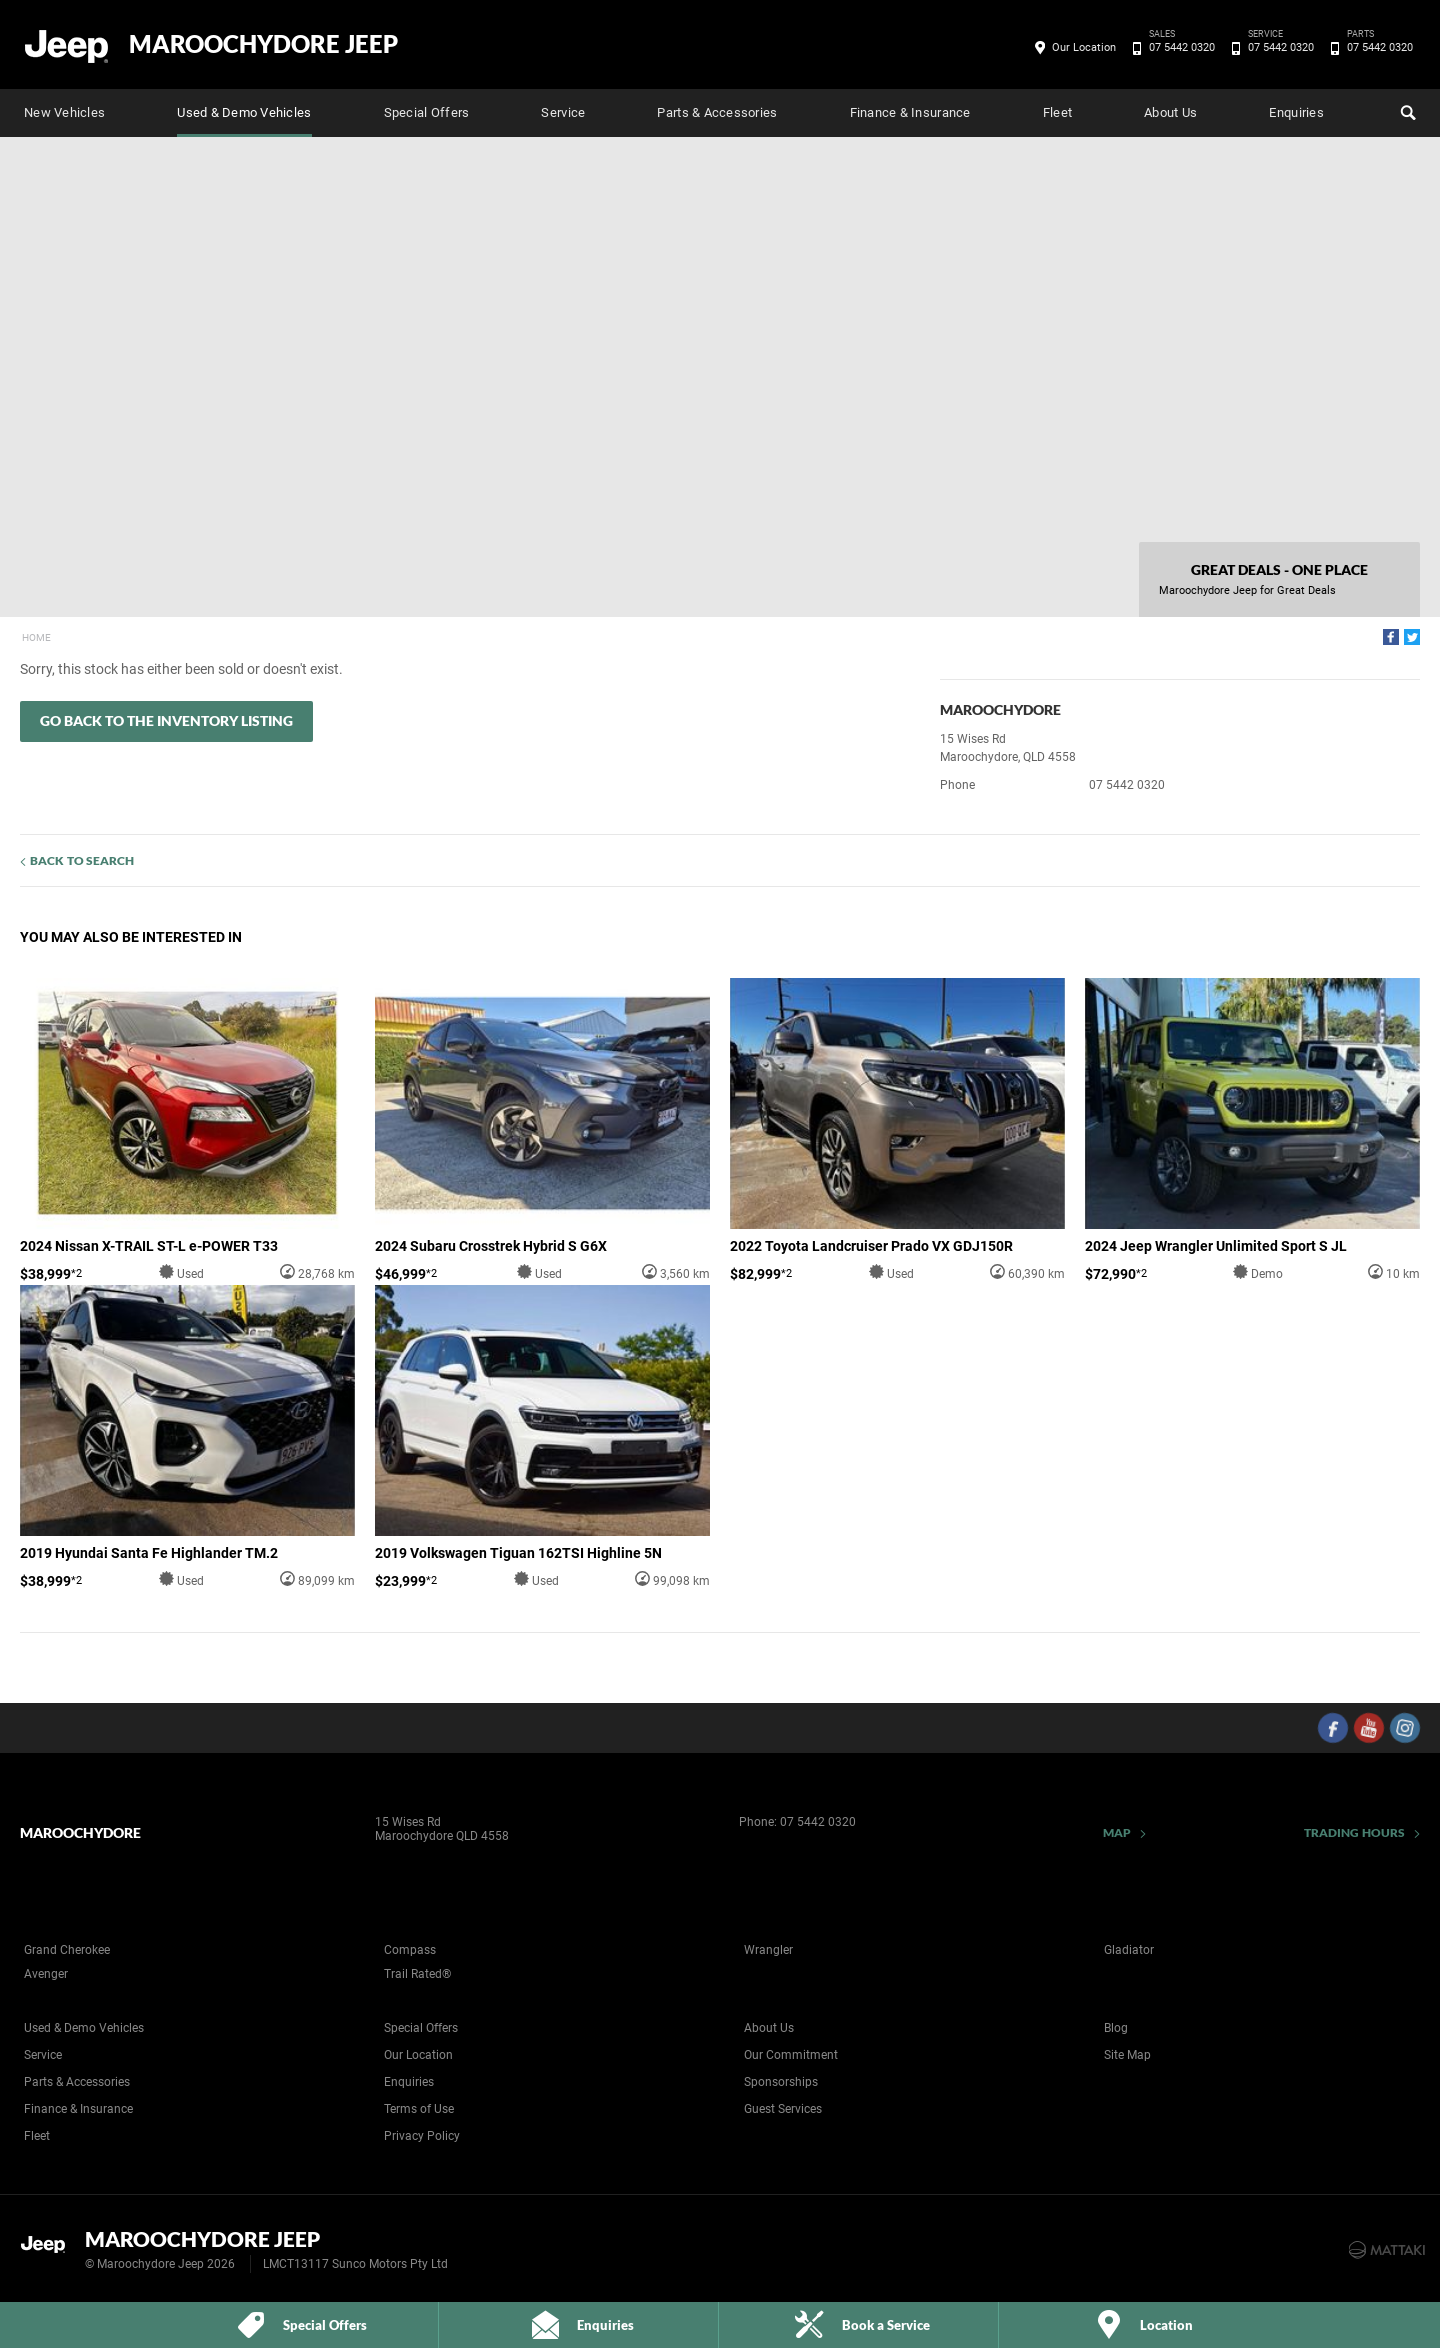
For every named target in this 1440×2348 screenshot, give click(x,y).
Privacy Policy (422, 2136)
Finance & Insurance (910, 112)
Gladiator (1129, 1950)
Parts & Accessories (717, 112)
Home (36, 637)
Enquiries (1296, 112)
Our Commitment (791, 2055)
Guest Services (783, 2109)
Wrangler (768, 1950)
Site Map (1127, 2055)
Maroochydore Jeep (263, 44)
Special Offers (427, 112)
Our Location (1084, 47)
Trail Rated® (417, 1974)
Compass (410, 1950)
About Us (1170, 112)
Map (1117, 1832)
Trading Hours (1354, 1832)
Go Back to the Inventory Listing (166, 720)
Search (1406, 110)
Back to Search (82, 860)
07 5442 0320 (1178, 48)
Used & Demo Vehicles (244, 112)
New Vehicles (64, 112)
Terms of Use (419, 2109)
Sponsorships (781, 2082)
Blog (1116, 2028)
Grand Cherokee (67, 1950)
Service (563, 112)
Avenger (46, 1974)
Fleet (1057, 112)
